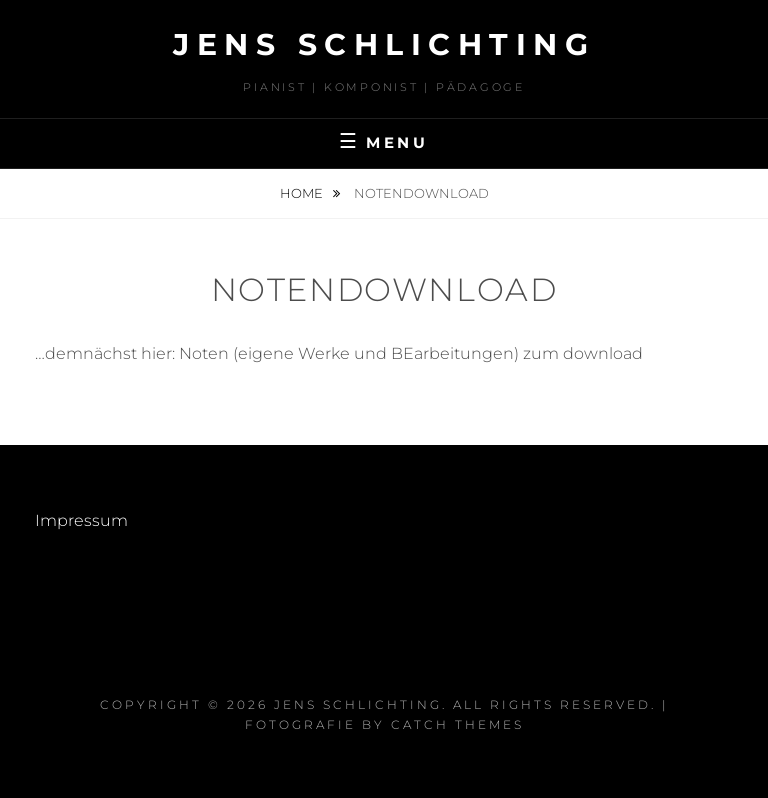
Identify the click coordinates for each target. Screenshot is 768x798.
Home (303, 193)
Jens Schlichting (384, 44)
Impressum (81, 520)
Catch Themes (457, 724)
